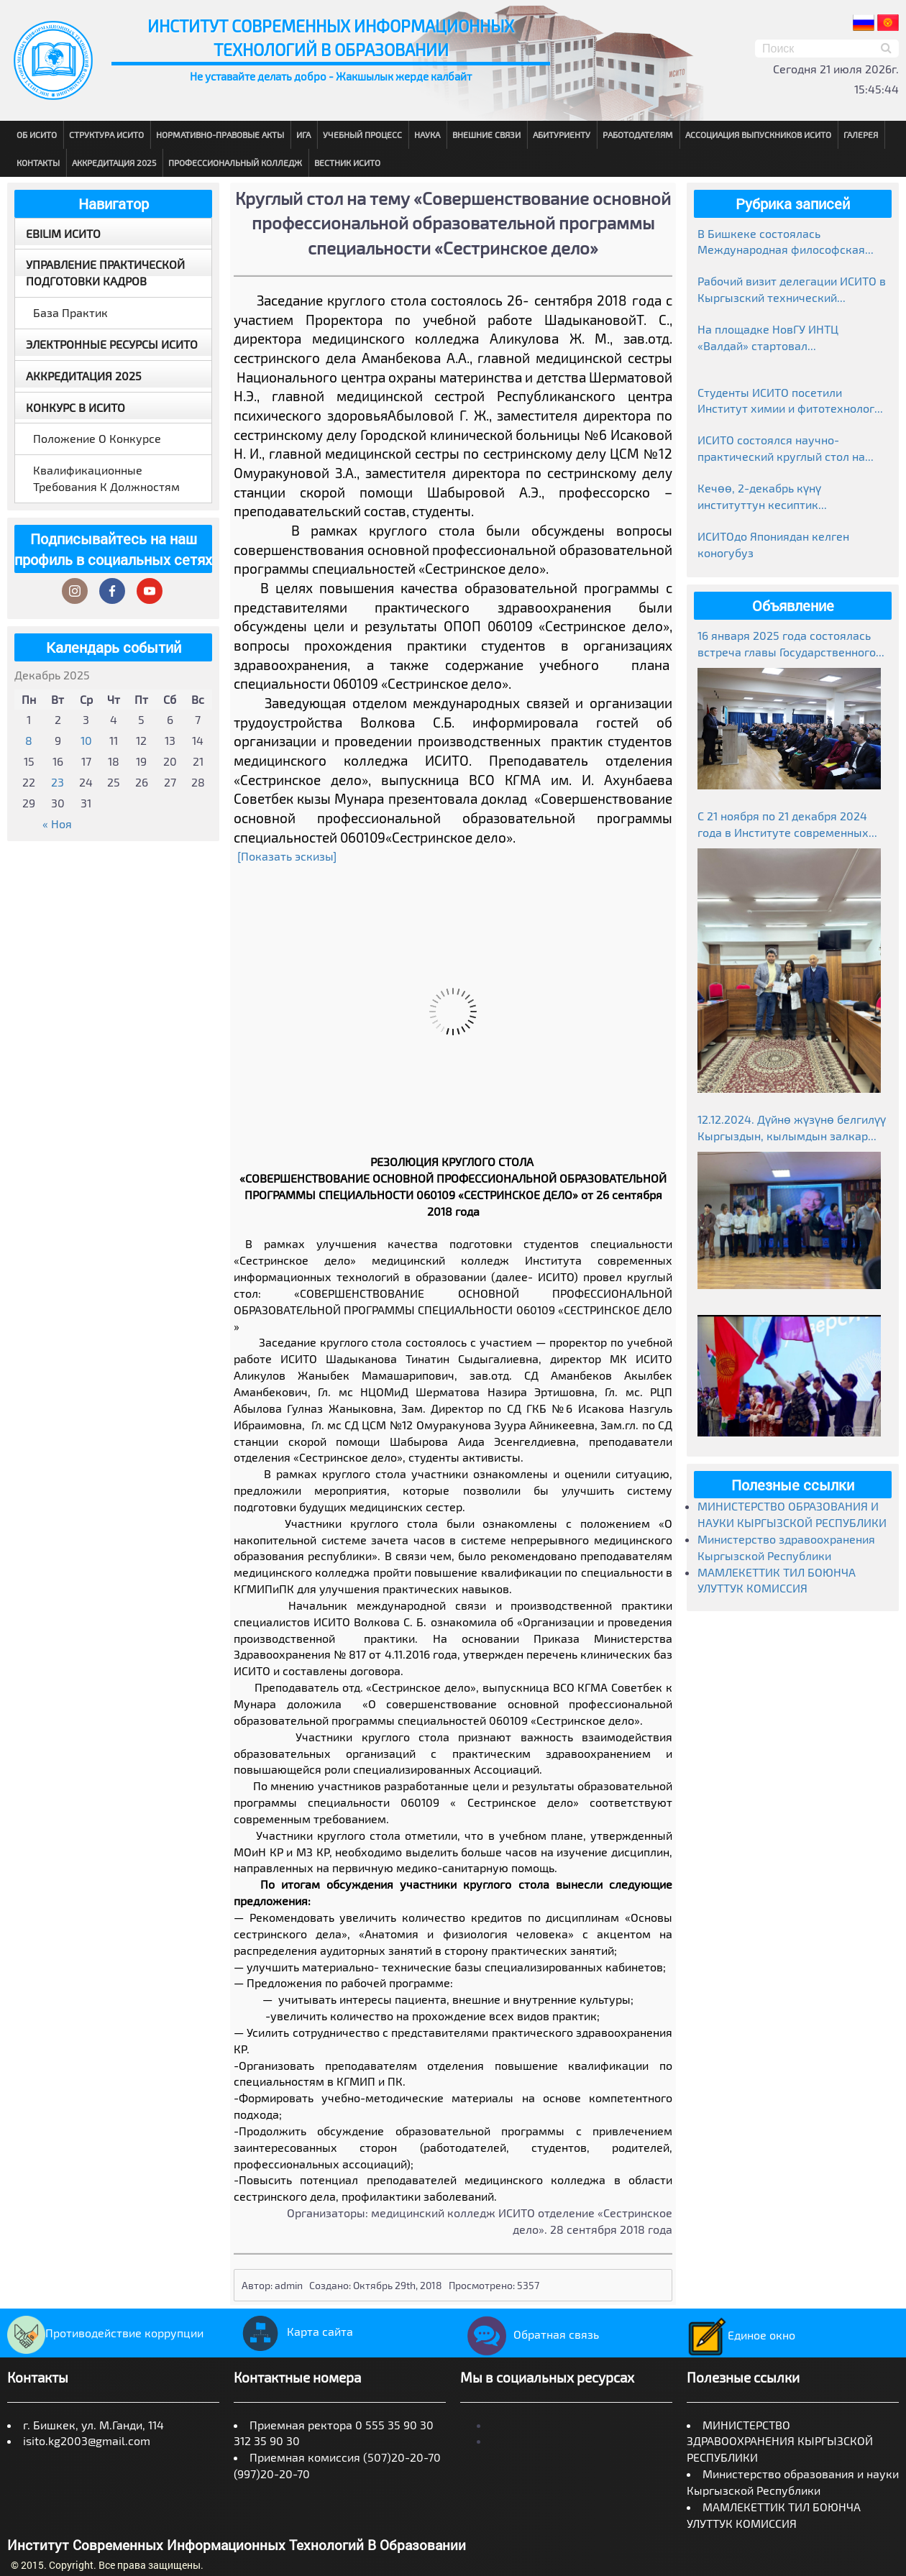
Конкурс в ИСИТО (75, 407)
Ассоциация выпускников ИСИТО (758, 134)
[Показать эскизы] (287, 856)
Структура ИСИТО (106, 134)
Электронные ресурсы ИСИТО (112, 344)
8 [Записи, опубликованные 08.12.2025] (28, 740)
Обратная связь (529, 2334)
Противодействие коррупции (105, 2332)
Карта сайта (293, 2331)
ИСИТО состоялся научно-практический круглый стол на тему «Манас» (781, 449)
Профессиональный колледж (235, 162)
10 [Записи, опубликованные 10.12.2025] (86, 740)
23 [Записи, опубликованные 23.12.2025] (57, 782)
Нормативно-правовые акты (220, 134)
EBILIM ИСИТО (63, 233)
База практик (70, 312)
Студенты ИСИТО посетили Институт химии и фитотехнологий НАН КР (792, 401)
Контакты (38, 162)
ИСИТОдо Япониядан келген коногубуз (773, 544)
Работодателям (638, 134)
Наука (427, 134)
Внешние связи (486, 134)
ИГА (303, 134)
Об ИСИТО (37, 134)
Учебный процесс (362, 134)
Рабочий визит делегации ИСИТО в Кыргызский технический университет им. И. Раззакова (791, 290)
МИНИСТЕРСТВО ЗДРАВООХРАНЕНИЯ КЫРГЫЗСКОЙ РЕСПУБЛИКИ (780, 2441)
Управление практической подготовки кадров (105, 272)
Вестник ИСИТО (347, 162)
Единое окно (741, 2335)
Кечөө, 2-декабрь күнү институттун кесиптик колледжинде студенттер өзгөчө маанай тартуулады (787, 497)
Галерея (860, 134)
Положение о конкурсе (97, 438)
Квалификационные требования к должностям (106, 478)
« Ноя (57, 823)
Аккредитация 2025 (114, 162)
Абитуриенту (561, 134)
